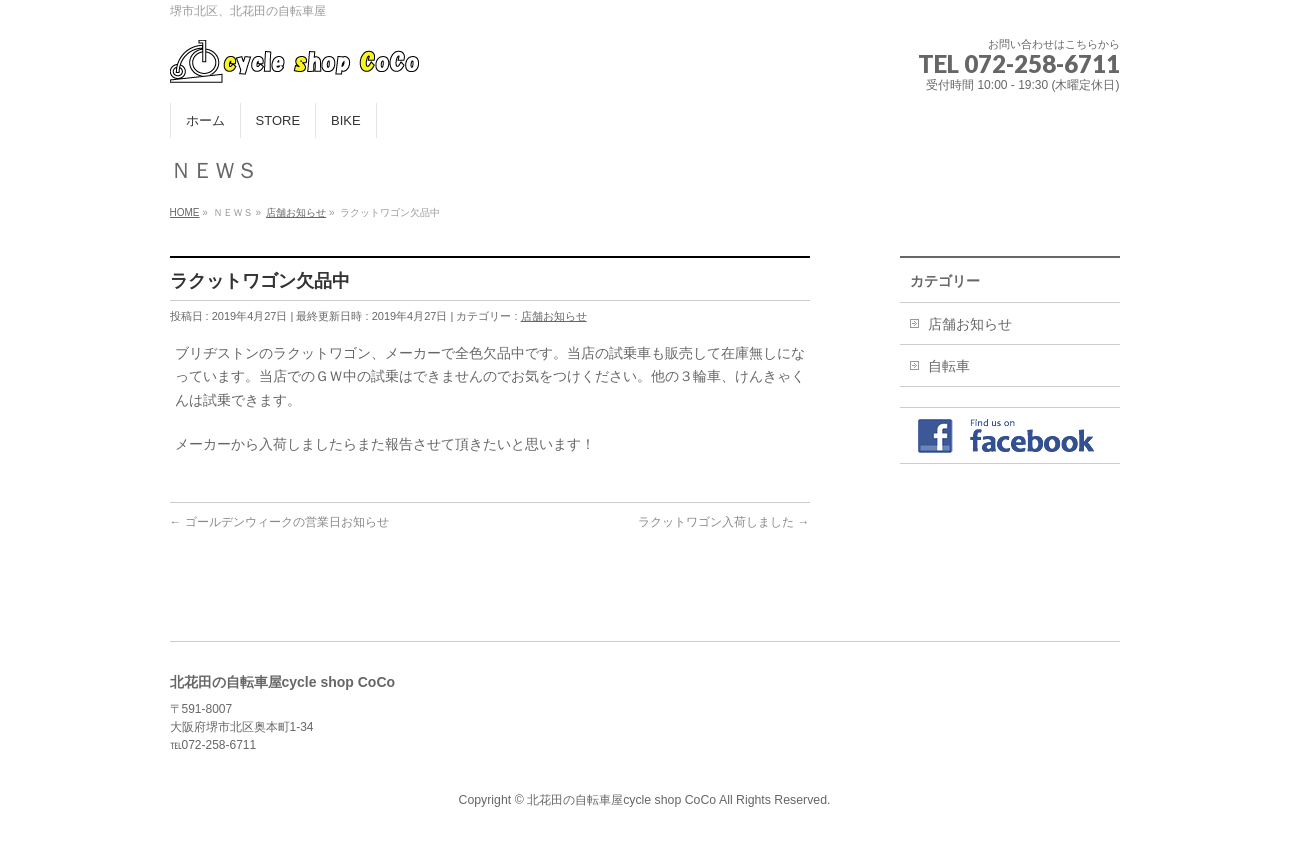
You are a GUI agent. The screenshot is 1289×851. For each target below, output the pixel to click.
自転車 (949, 366)
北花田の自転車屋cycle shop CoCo (621, 800)
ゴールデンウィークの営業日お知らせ (279, 522)
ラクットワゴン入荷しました (723, 522)
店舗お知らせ (554, 316)
